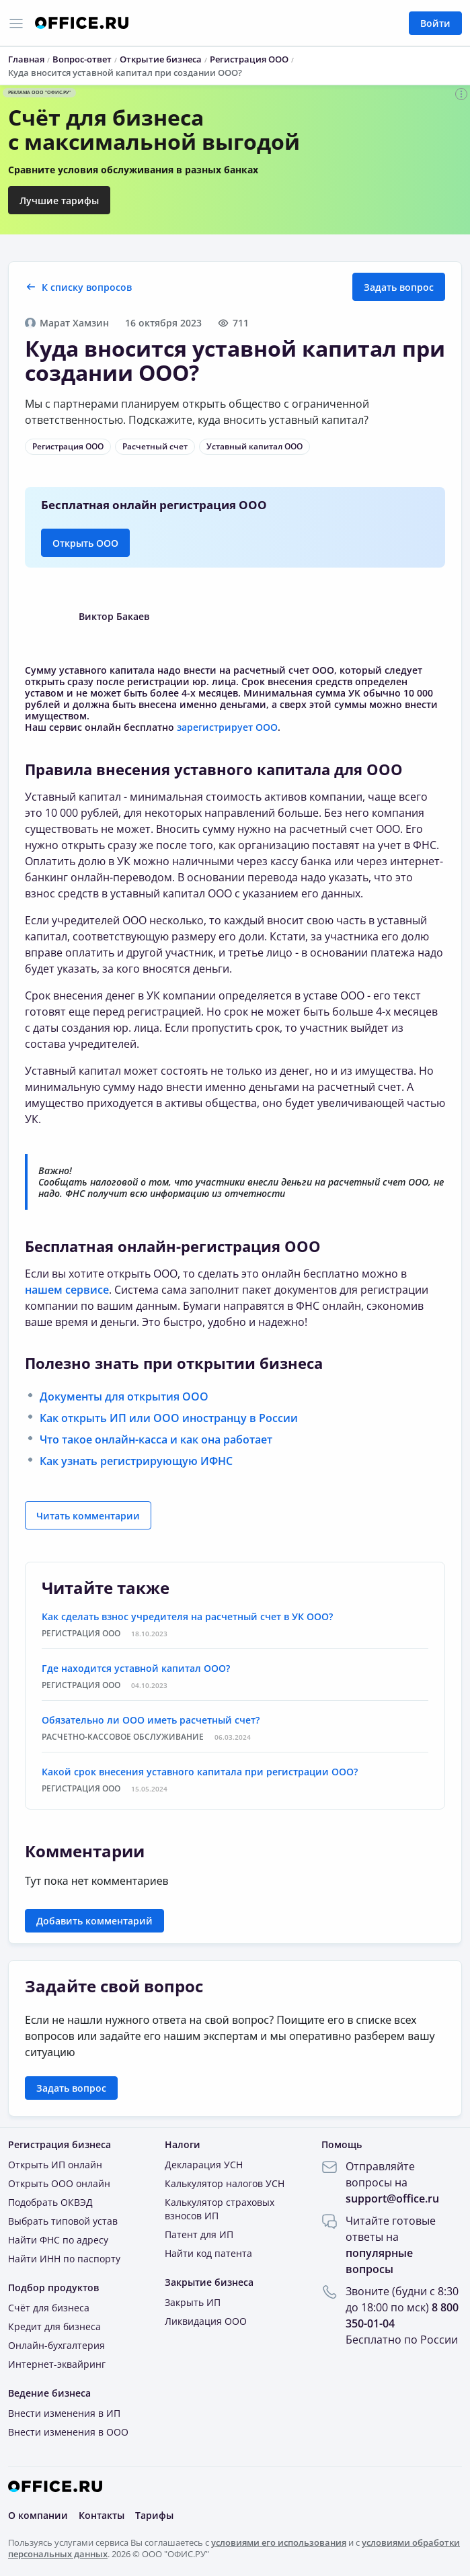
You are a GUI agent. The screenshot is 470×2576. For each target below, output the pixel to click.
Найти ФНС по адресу (58, 2239)
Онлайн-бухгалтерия (56, 2345)
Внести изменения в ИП (64, 2413)
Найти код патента (208, 2253)
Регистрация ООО (68, 446)
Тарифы (154, 2515)
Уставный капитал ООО (254, 446)
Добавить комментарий (94, 1920)
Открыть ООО (85, 543)
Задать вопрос (399, 287)
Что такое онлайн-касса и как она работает (156, 1439)
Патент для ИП (199, 2234)
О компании (38, 2515)
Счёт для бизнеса (48, 2307)
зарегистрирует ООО (227, 727)
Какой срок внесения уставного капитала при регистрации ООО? (200, 1771)
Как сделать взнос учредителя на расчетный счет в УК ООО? (187, 1616)
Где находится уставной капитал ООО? (136, 1668)
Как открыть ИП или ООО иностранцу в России (169, 1418)
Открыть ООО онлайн (59, 2183)
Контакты (101, 2515)
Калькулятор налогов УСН (224, 2183)
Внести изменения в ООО (68, 2432)
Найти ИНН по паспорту (64, 2258)
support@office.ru (392, 2198)
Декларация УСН (204, 2164)
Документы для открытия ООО (124, 1396)
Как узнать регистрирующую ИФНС (136, 1461)
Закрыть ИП (193, 2302)
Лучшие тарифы (59, 200)
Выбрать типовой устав (63, 2221)
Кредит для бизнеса (54, 2326)
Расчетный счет (155, 446)
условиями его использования (278, 2542)
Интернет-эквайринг (57, 2364)
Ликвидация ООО (206, 2321)
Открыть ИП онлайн (55, 2164)
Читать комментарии (88, 1515)
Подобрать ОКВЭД (50, 2202)
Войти (435, 23)
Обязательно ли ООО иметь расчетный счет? (151, 1720)
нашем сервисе (67, 1289)
